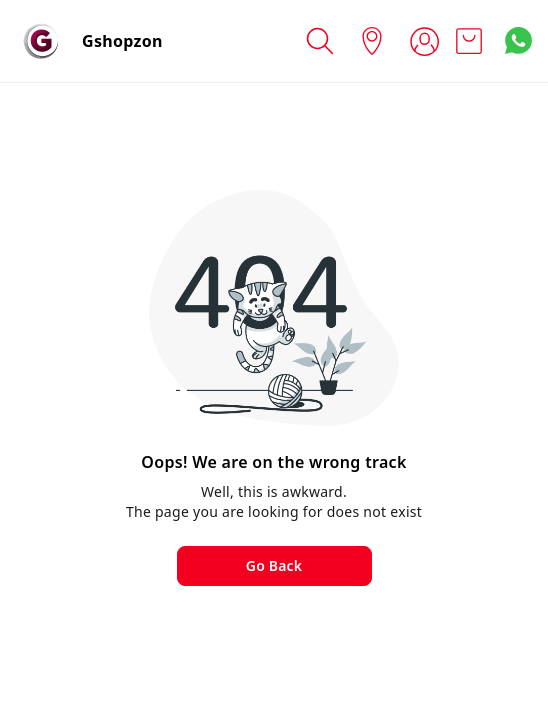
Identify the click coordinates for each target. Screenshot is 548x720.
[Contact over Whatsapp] (518, 40)
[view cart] (469, 41)
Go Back (274, 565)
